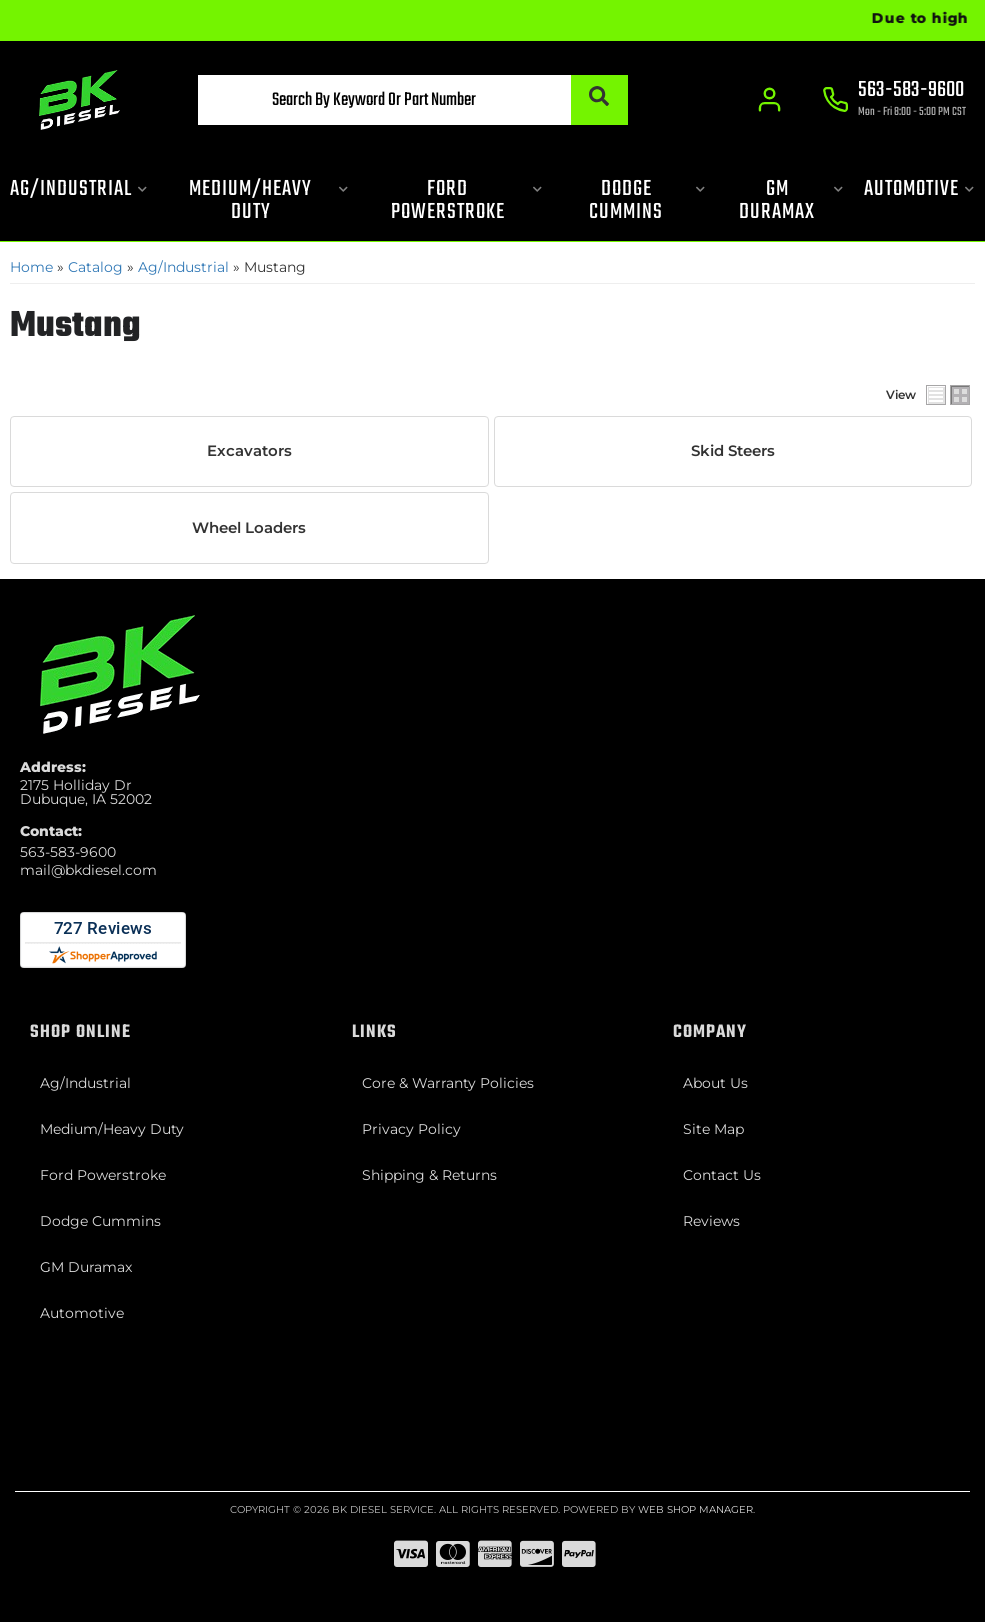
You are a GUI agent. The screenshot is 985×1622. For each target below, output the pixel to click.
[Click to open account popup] (770, 100)
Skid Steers (733, 451)
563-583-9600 (68, 852)
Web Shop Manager (695, 1509)
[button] (413, 100)
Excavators (249, 451)
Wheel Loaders (249, 528)
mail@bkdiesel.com (88, 870)
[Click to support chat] (895, 101)
